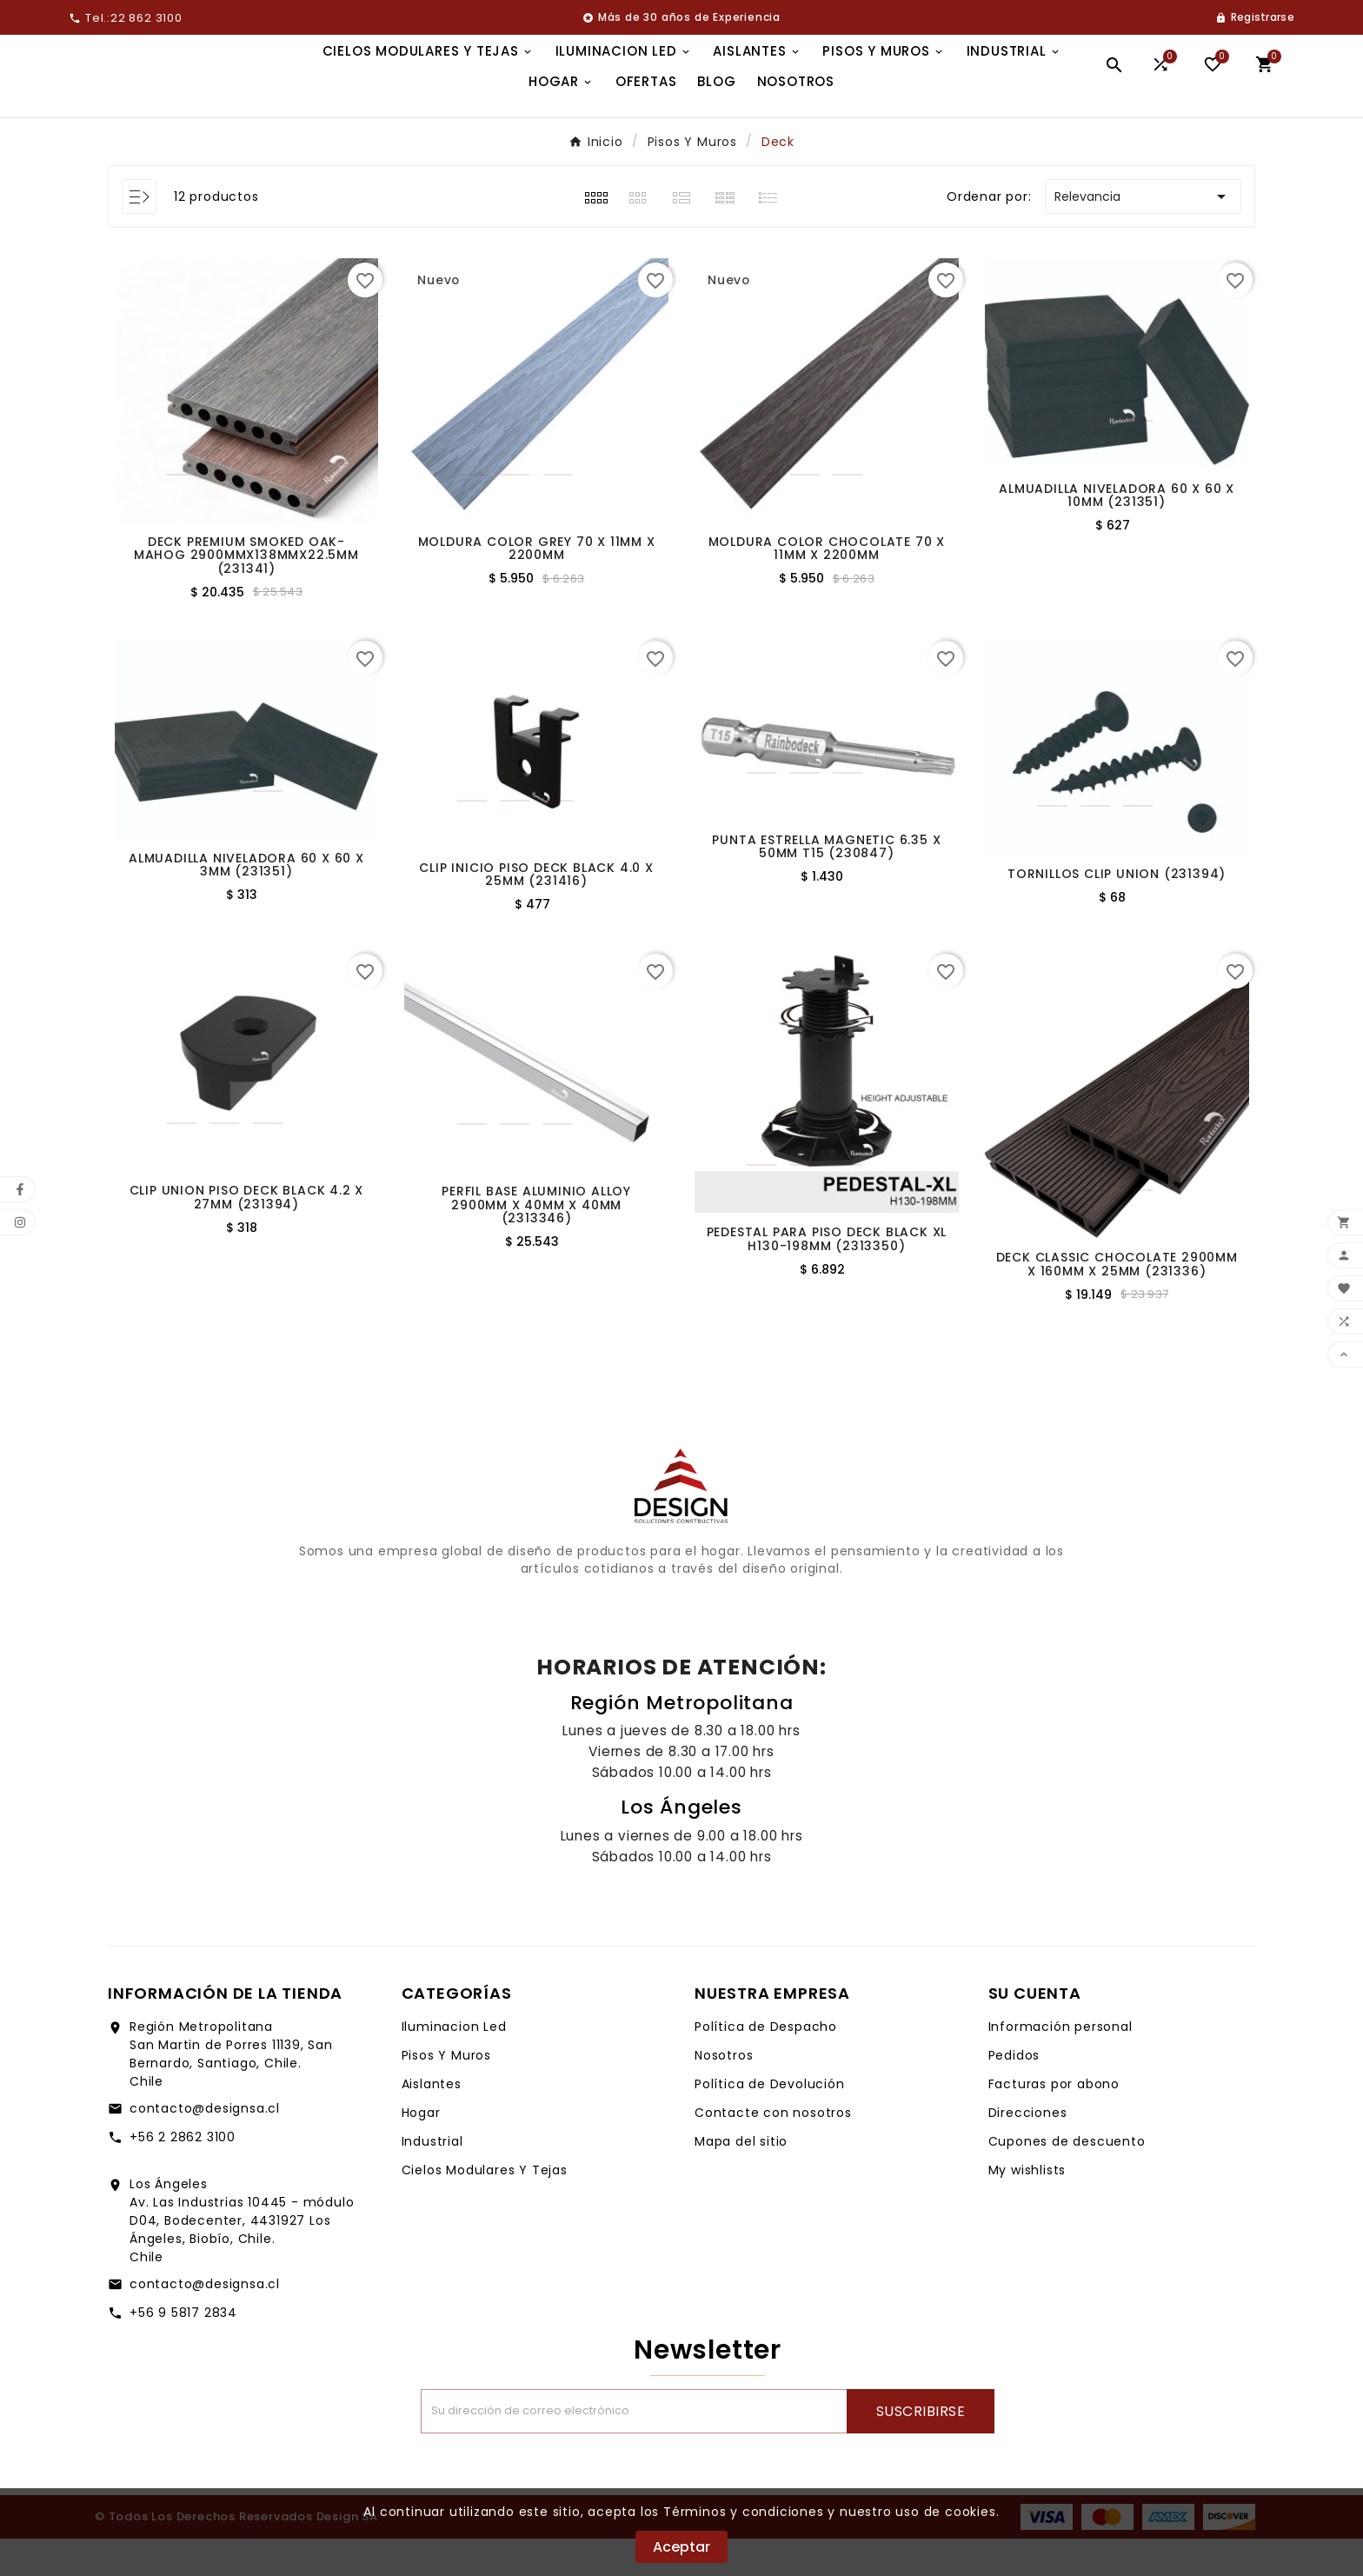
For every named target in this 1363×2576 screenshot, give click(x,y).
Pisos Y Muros (446, 2092)
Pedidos (1014, 2092)
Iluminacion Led (454, 2064)
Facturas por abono (1054, 2121)
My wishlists (1027, 2207)
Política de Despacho (766, 2064)
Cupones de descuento (1067, 2178)
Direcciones (1027, 2150)
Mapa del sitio (741, 2178)
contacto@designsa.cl (205, 2145)
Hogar (421, 2150)
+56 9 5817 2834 (183, 2350)
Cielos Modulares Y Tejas (485, 2207)
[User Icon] (1254, 17)
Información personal (1060, 2064)
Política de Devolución (770, 2121)
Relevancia (1143, 233)
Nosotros (724, 2092)
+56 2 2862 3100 (183, 2174)
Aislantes (432, 2121)
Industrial (432, 2178)
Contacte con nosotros (773, 2150)
